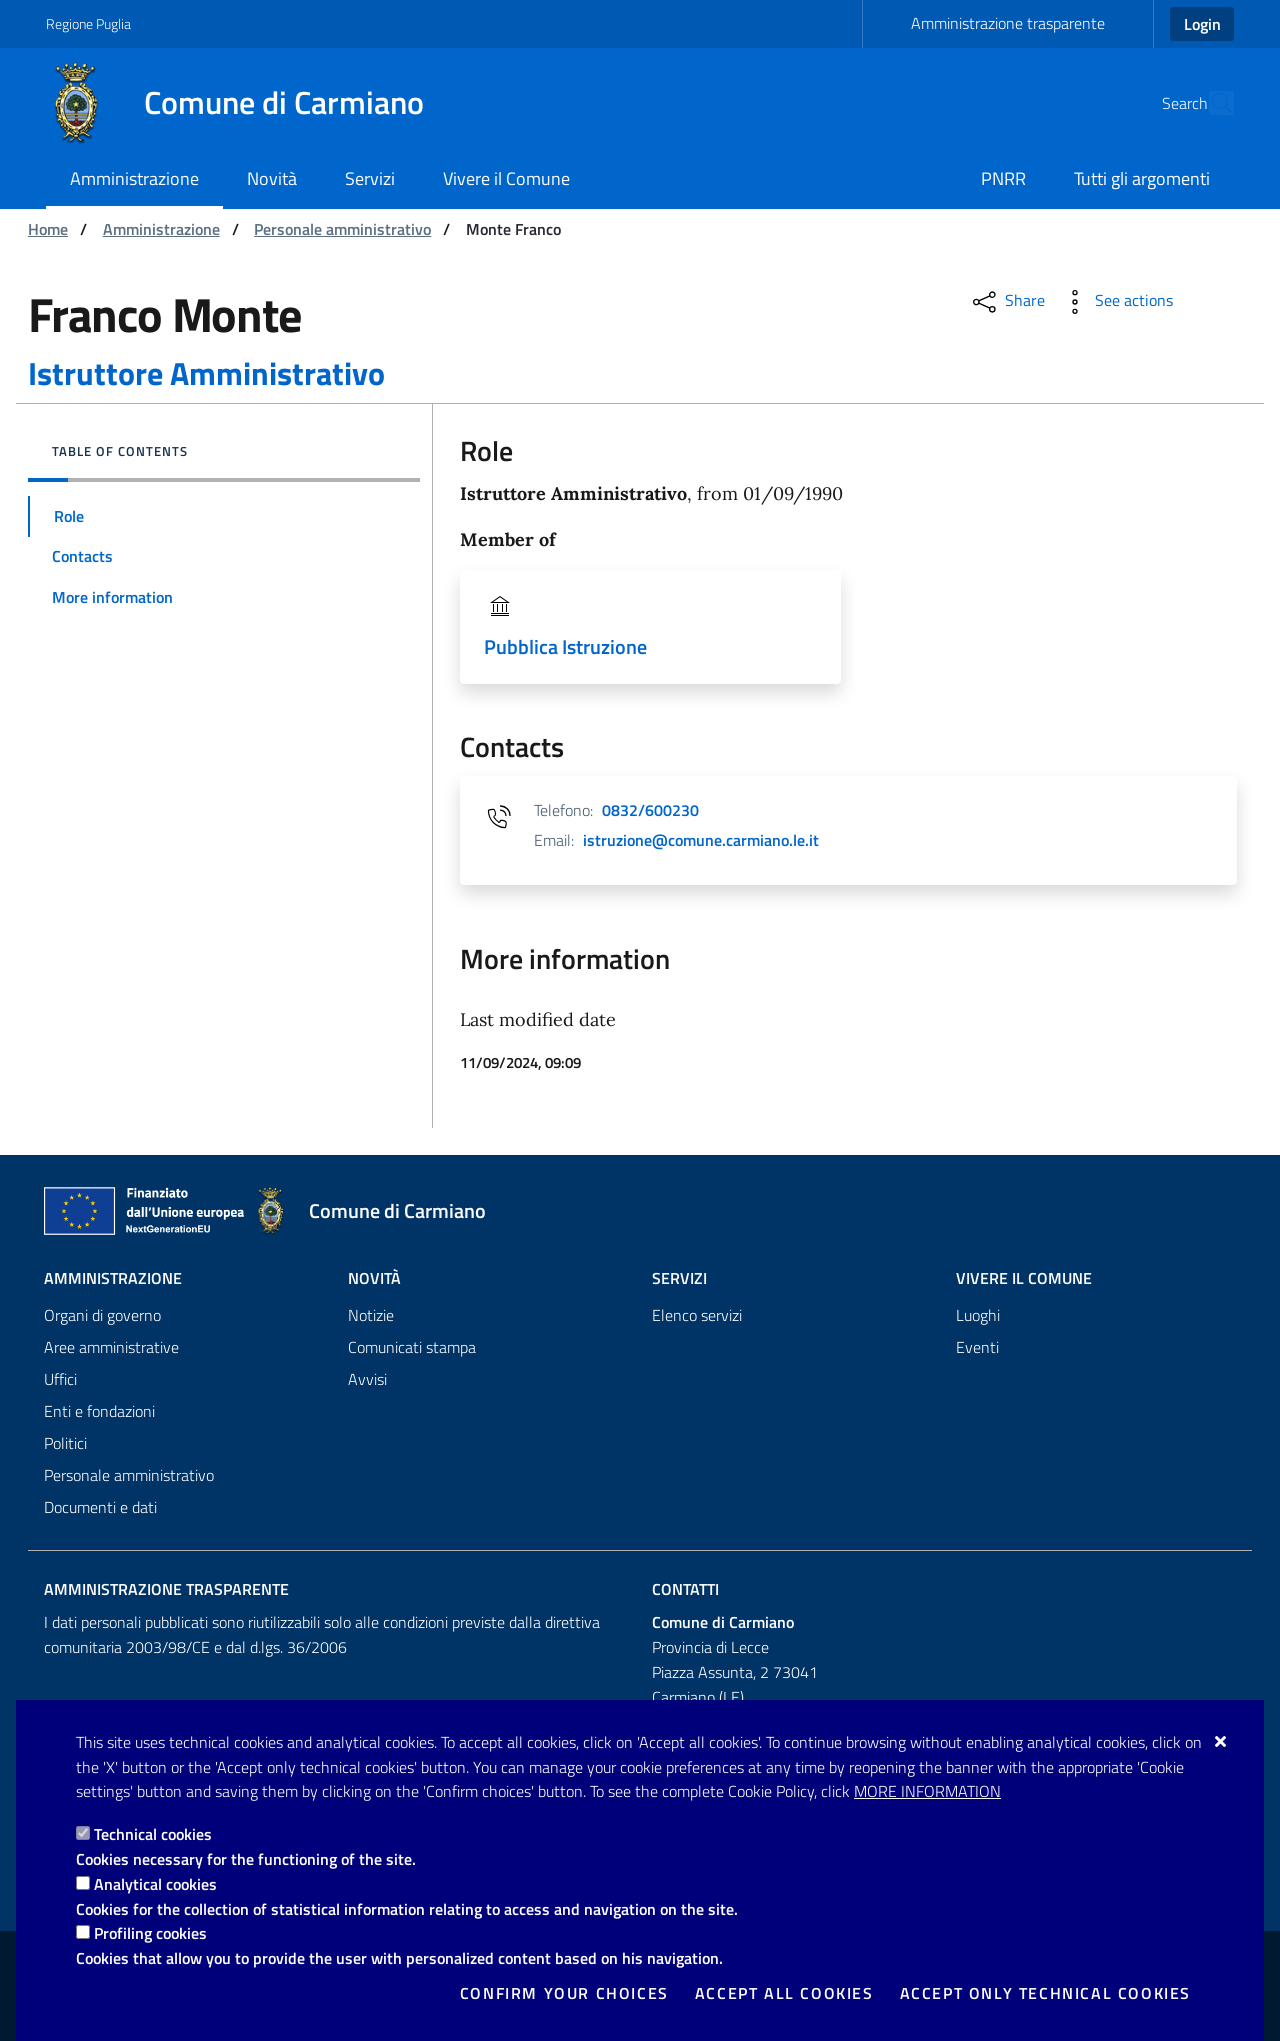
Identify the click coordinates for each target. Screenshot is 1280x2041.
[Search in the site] (1210, 103)
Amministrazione (161, 229)
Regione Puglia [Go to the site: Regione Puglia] (88, 23)
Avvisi (367, 1379)
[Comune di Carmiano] (247, 103)
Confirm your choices (564, 1993)
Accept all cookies (784, 1993)
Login (1202, 24)
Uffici (60, 1379)
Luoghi (978, 1315)
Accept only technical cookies (1045, 1993)
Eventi (977, 1347)
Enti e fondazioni (99, 1411)
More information (927, 1791)
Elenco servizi (697, 1315)
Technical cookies (153, 1834)
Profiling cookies (150, 1933)
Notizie (371, 1315)
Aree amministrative (111, 1347)
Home (48, 229)
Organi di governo (102, 1315)
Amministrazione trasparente (1008, 23)
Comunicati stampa (412, 1347)
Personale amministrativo (342, 229)
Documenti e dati (100, 1507)
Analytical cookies (155, 1884)
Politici (65, 1443)
